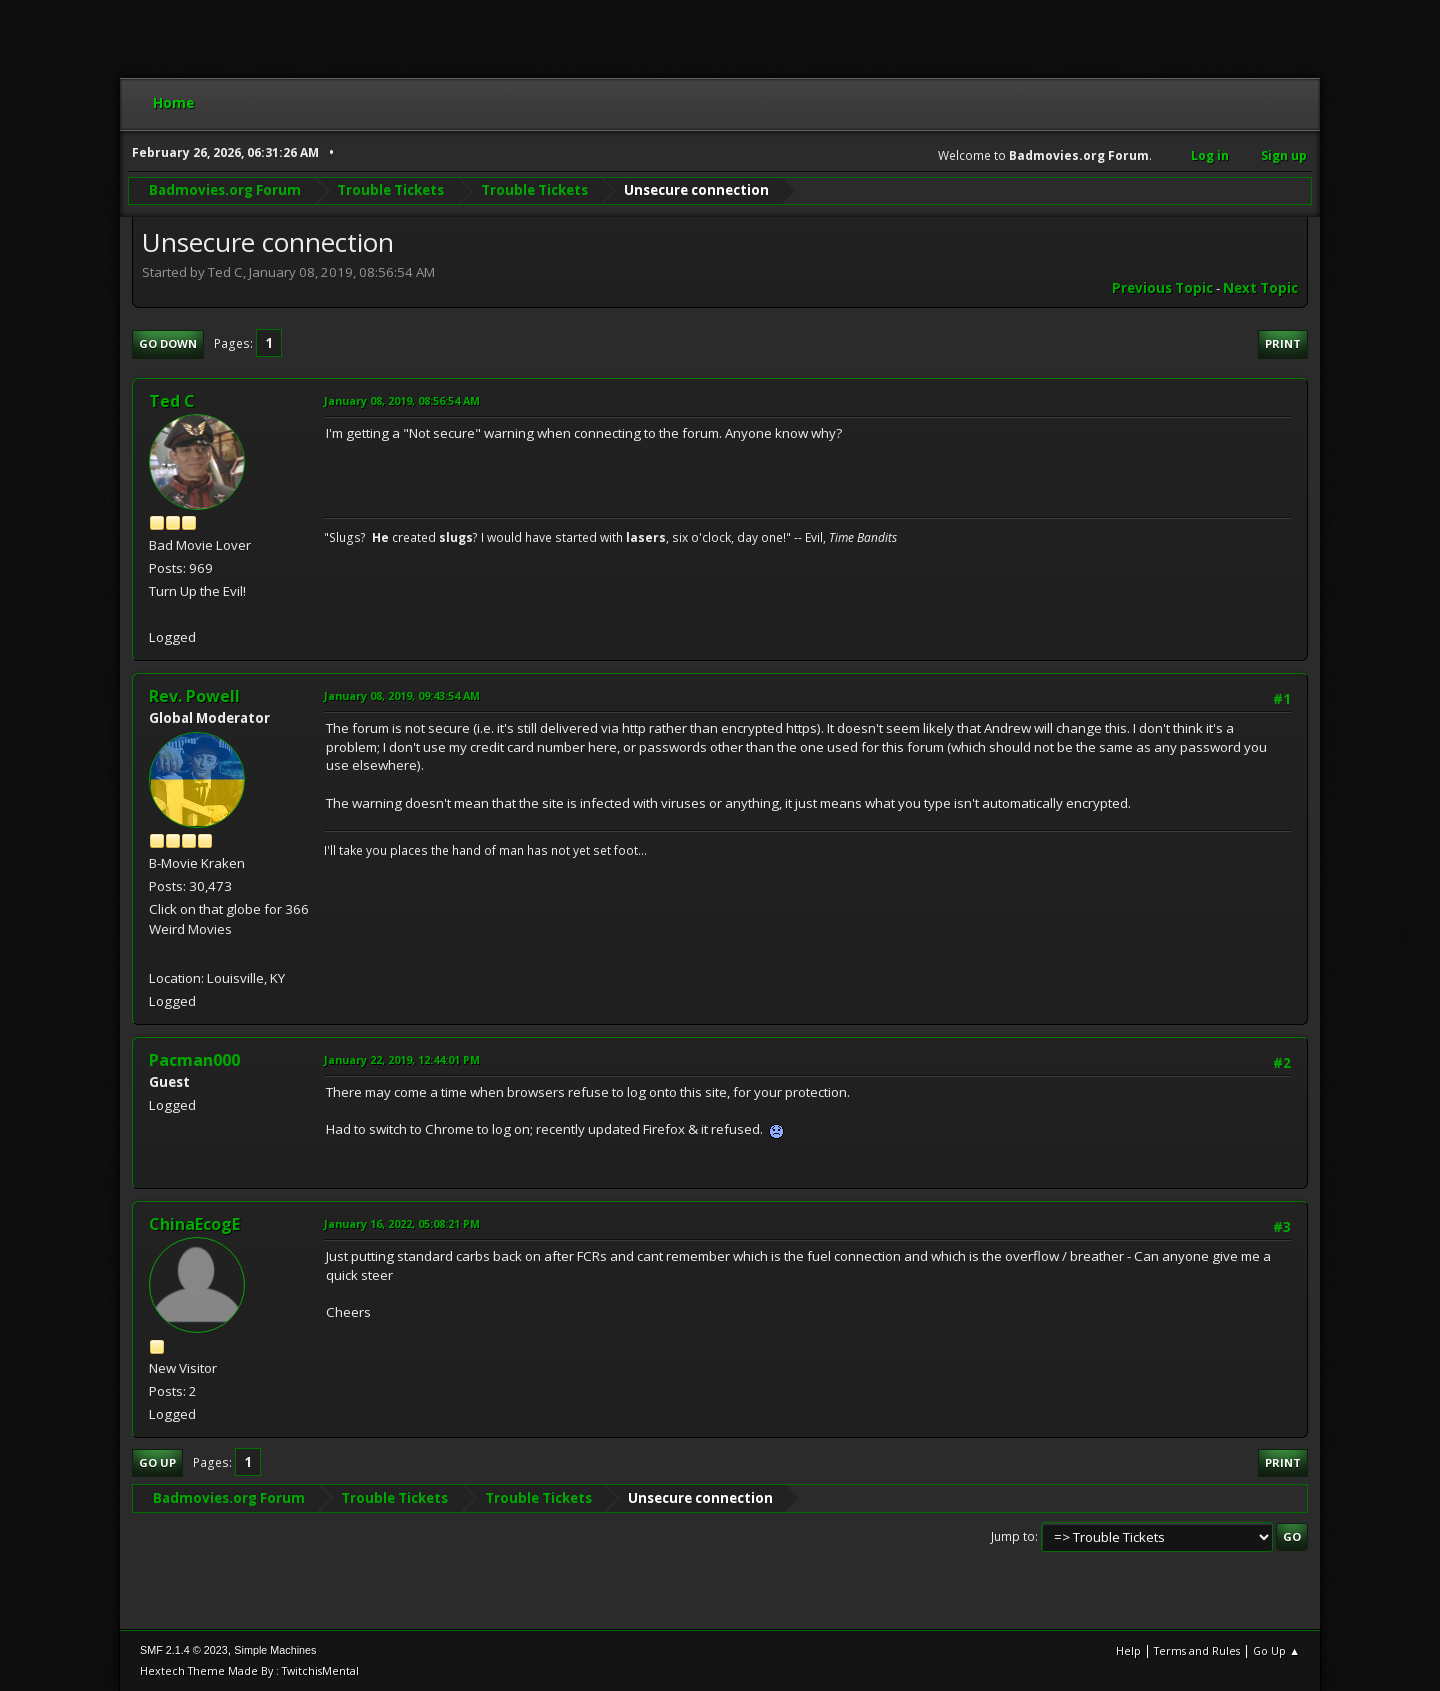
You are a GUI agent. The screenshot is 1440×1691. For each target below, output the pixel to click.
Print (1283, 343)
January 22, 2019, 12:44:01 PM (402, 1059)
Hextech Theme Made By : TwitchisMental (249, 1670)
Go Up (157, 1462)
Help (1128, 1650)
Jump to (1013, 1536)
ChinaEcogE (194, 1224)
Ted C (172, 401)
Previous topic (1162, 288)
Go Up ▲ (1276, 1650)
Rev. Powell (194, 696)
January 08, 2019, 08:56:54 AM (402, 400)
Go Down (168, 343)
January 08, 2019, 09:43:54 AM (402, 695)
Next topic (1260, 288)
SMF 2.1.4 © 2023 (184, 1650)
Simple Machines (275, 1650)
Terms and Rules (1197, 1650)
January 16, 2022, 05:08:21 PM (402, 1223)
